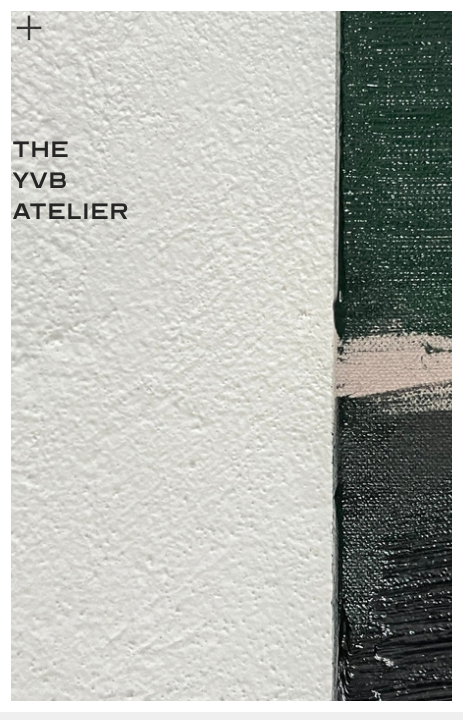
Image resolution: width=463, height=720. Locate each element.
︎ (29, 28)
